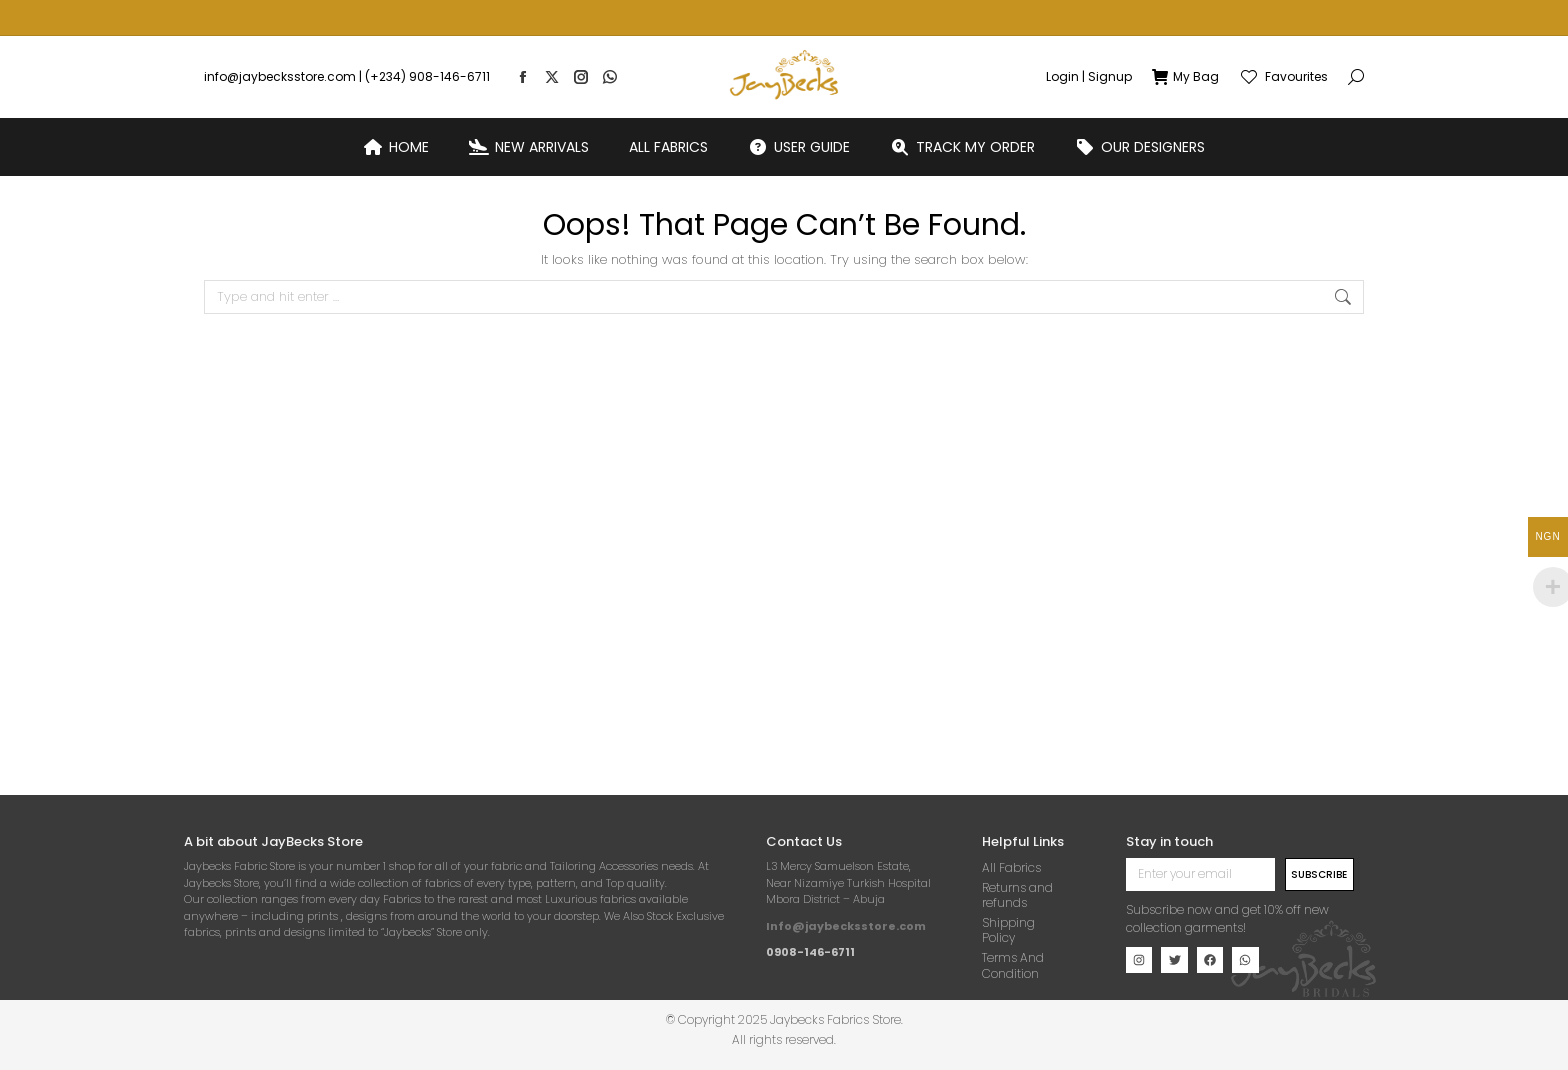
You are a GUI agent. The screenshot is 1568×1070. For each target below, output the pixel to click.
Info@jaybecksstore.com (846, 926)
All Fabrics (1011, 867)
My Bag (1185, 41)
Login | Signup (1089, 41)
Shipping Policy (1008, 930)
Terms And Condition (1013, 965)
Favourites (1283, 41)
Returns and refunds (1017, 895)
